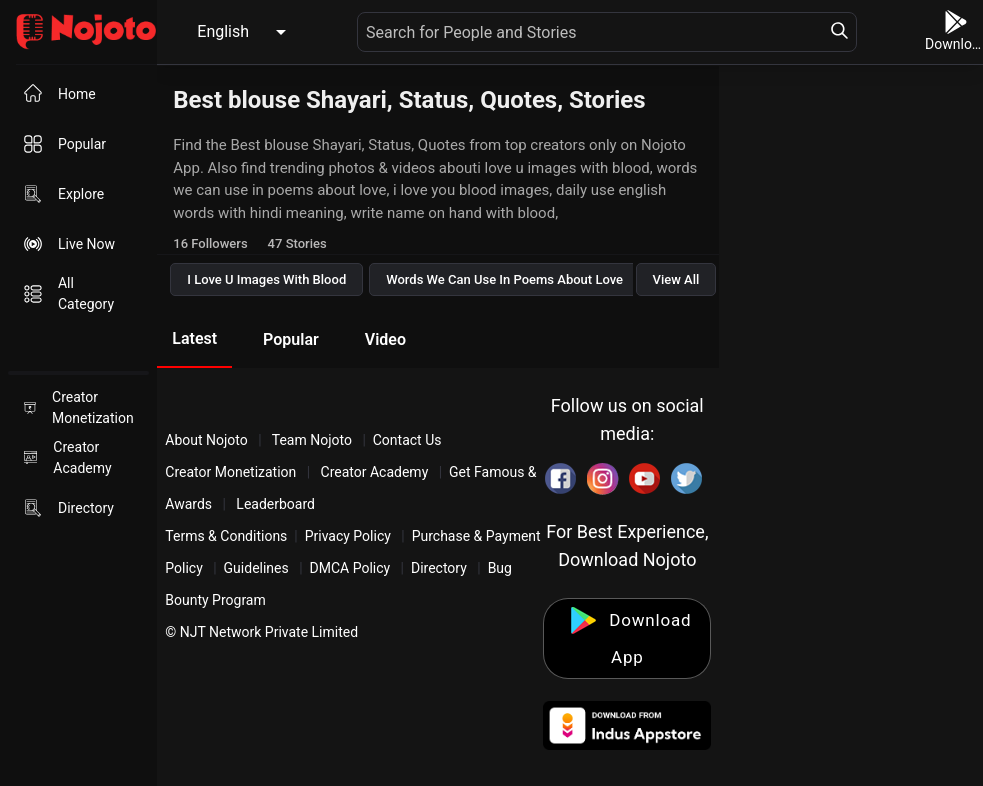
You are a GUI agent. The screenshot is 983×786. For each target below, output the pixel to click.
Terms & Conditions (226, 536)
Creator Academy (374, 472)
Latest (194, 338)
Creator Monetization (232, 472)
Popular (291, 339)
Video (385, 339)
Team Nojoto (312, 440)
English (223, 31)
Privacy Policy (348, 536)
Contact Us (407, 440)
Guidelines (256, 568)
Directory (439, 568)
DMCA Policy (350, 568)
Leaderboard (275, 504)
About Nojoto (208, 440)
